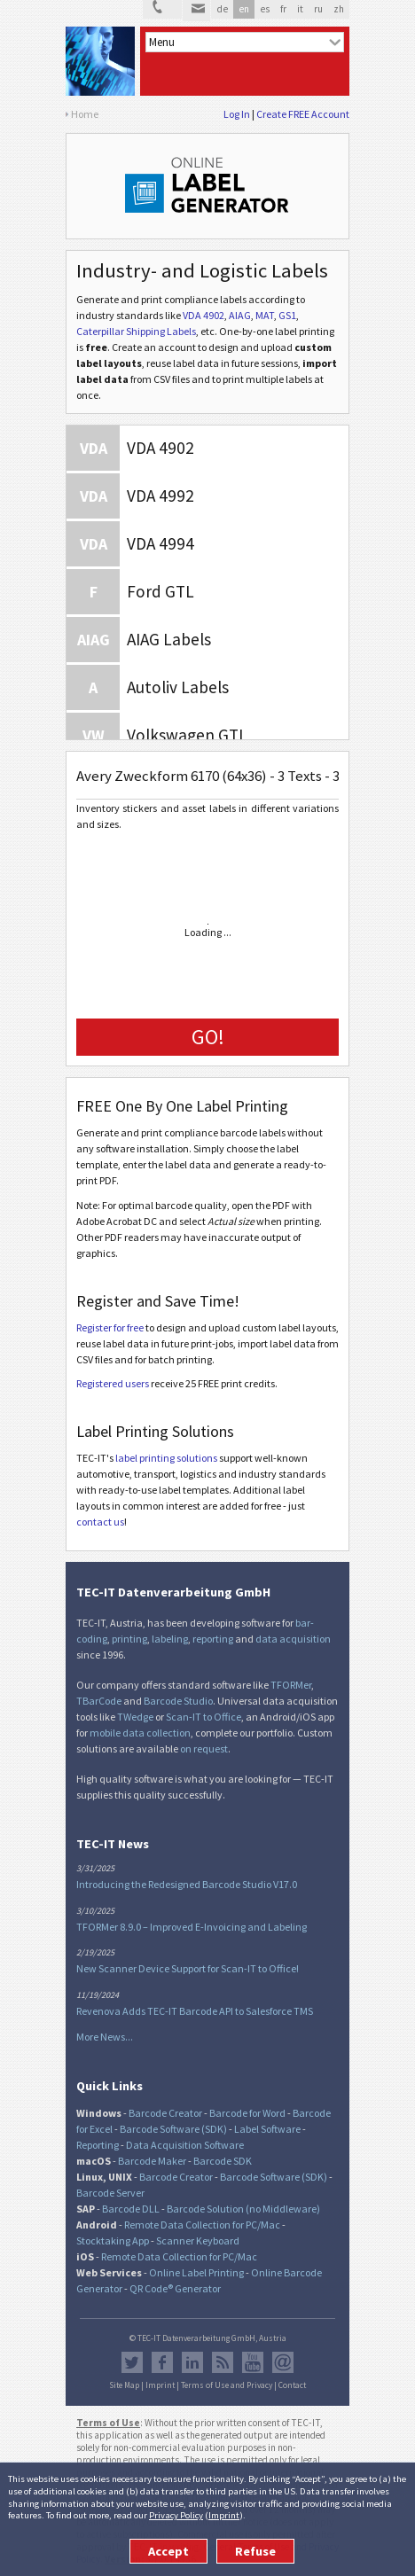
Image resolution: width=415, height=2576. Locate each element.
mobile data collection (140, 1732)
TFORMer (290, 1684)
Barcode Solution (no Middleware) (243, 2208)
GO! (208, 1036)
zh (338, 9)
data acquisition (293, 1638)
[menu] (244, 42)
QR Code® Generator (175, 2288)
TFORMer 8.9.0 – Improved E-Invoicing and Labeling (191, 1926)
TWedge (135, 1716)
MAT (264, 315)
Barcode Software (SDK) (173, 2128)
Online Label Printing (196, 2272)
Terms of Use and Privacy (226, 2385)
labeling (170, 1638)
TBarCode (98, 1700)
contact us (100, 1521)
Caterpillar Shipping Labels (136, 331)
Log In (236, 114)
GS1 (287, 315)
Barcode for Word (247, 2112)
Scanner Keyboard (197, 2240)
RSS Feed (222, 2362)
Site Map (124, 2385)
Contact (292, 2385)
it (300, 9)
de (222, 9)
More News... (104, 2036)
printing (129, 1638)
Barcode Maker (152, 2160)
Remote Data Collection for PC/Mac (202, 2224)
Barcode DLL (131, 2208)
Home (84, 114)
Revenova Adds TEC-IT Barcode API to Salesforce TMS (194, 2011)
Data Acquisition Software (185, 2144)
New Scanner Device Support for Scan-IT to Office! (187, 1968)
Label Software (267, 2128)
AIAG (240, 315)
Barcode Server (110, 2192)
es (265, 9)
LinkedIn (192, 2362)
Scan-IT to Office (203, 1716)
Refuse (255, 2551)
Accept (168, 2551)
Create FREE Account (302, 114)
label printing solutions (166, 1457)
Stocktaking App (112, 2240)
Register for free (110, 1327)
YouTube (252, 2362)
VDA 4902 (203, 315)
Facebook (162, 2362)
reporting (212, 1638)
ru (318, 9)
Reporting (97, 2144)
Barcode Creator (165, 2112)
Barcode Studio (178, 1700)
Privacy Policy (176, 2515)
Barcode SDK (222, 2160)
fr (283, 9)
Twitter (132, 2362)
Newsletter (283, 2362)
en (244, 9)
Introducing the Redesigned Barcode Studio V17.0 (186, 1884)
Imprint (223, 2515)
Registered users (112, 1383)
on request (204, 1748)
